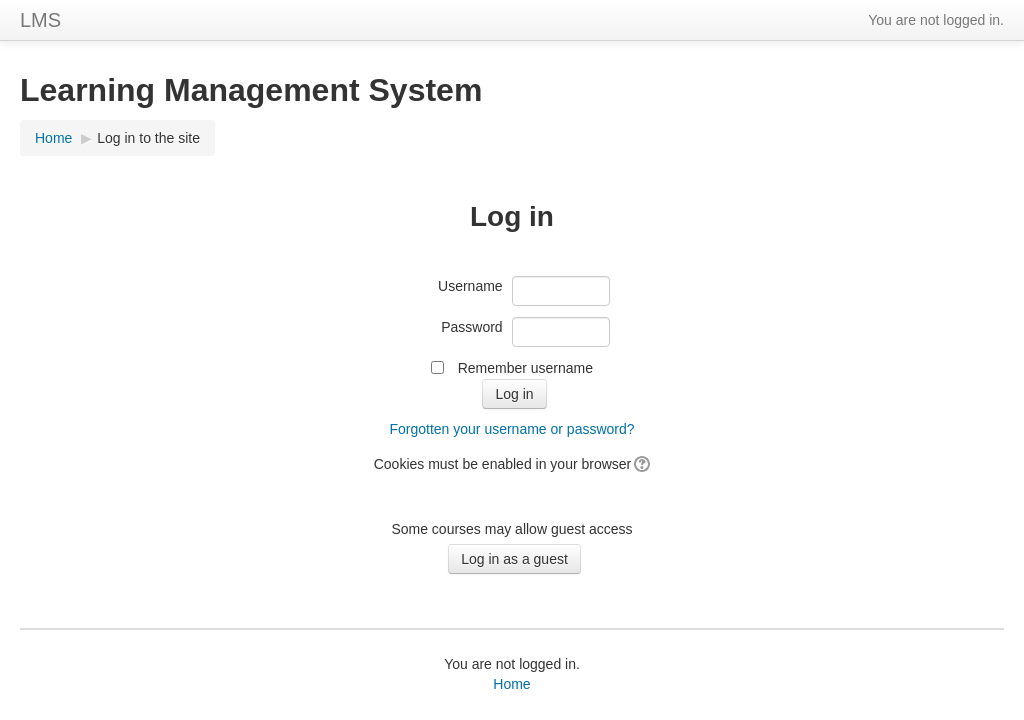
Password (471, 327)
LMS (40, 20)
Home (53, 138)
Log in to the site (148, 138)
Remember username (525, 368)
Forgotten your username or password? (511, 429)
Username (470, 286)
